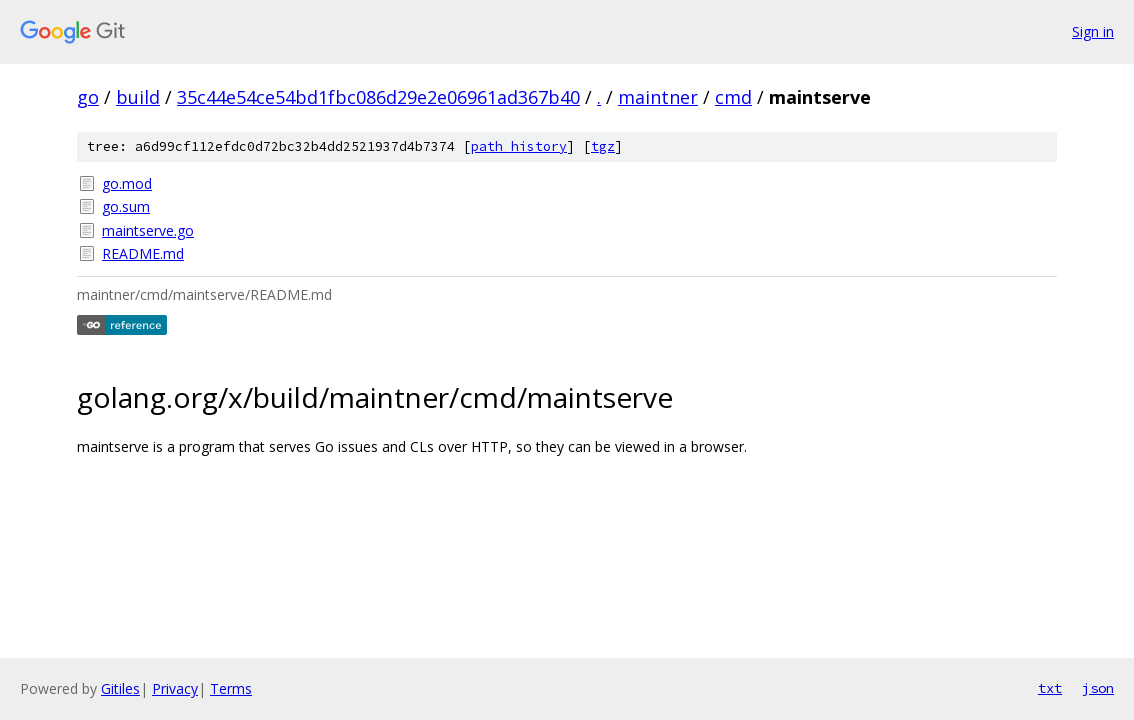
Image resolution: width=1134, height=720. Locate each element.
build (138, 97)
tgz (603, 146)
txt (1050, 688)
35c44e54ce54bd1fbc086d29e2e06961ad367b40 (378, 97)
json (1098, 688)
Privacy (175, 688)
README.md (143, 253)
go (88, 97)
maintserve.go (148, 230)
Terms (231, 688)
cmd (733, 97)
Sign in (1093, 31)
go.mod (127, 183)
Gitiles (120, 688)
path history (519, 146)
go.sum (126, 206)
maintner (658, 97)
